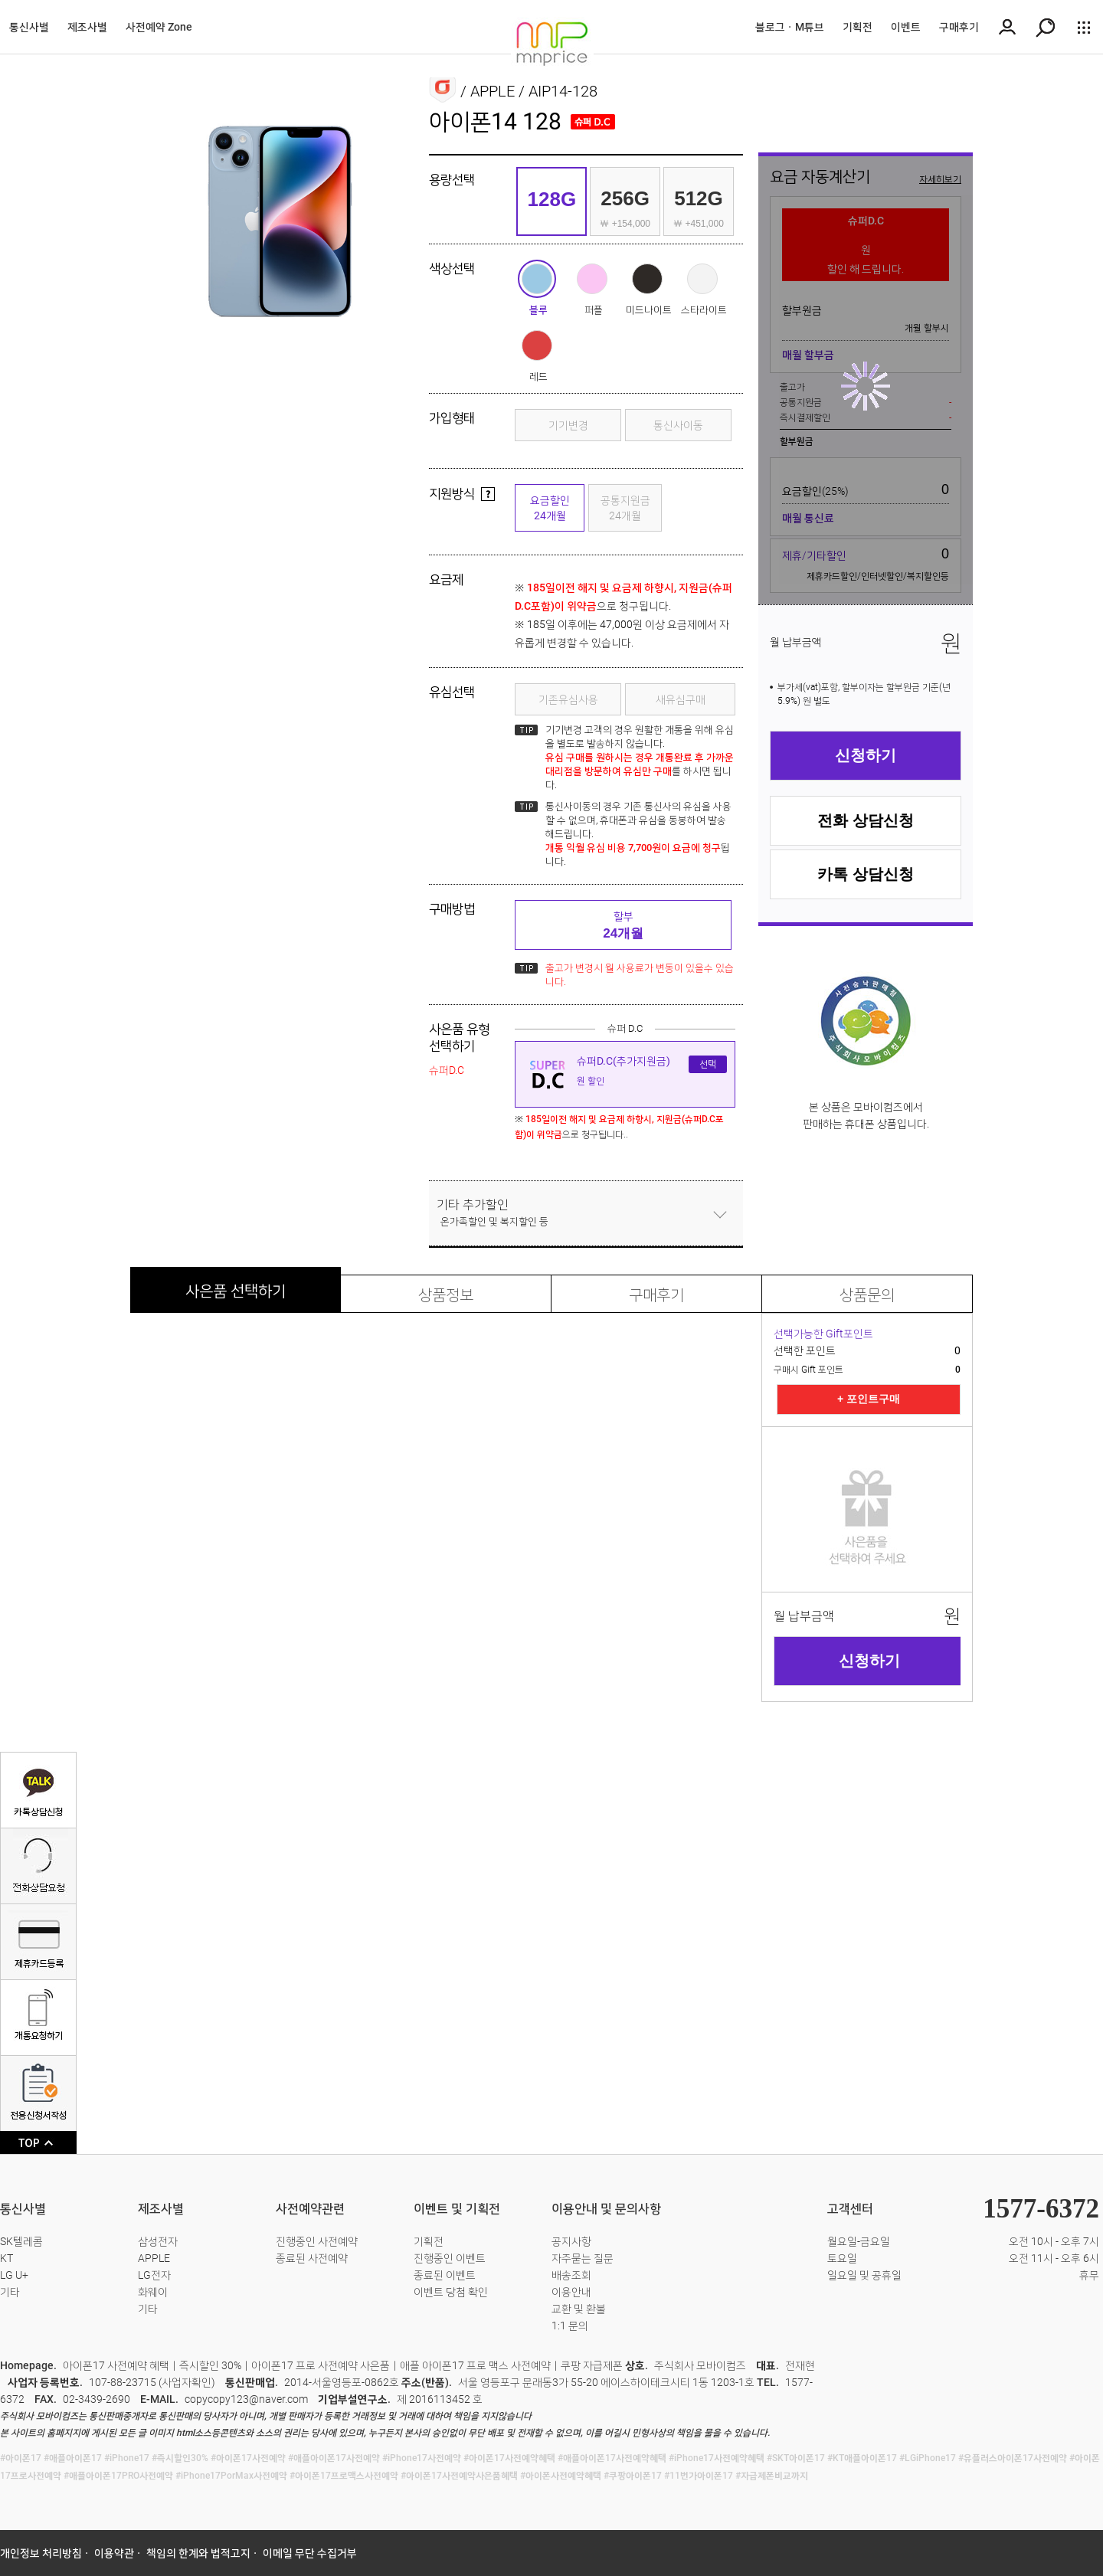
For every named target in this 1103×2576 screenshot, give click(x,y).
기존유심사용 (568, 699)
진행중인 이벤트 (450, 2258)
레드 (537, 345)
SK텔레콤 (21, 2241)
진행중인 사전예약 (317, 2241)
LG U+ (14, 2275)
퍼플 (592, 278)
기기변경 (568, 425)
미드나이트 (647, 278)
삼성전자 (158, 2241)
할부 (623, 925)
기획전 (857, 27)
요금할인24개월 (550, 508)
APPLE (154, 2258)
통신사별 (29, 27)
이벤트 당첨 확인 (451, 2292)
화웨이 (153, 2292)
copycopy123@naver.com (246, 2399)
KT (6, 2258)
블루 (537, 278)
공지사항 (571, 2241)
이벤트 (906, 27)
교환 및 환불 (579, 2309)
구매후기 (959, 27)
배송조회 (571, 2275)
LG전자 (154, 2275)
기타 (10, 2292)
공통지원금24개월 (625, 508)
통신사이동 (678, 425)
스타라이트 (702, 278)
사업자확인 (186, 2382)
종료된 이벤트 (445, 2275)
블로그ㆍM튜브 (789, 27)
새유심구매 (680, 699)
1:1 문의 (570, 2325)
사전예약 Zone (159, 27)
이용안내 (571, 2292)
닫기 (720, 1214)
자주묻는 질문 (583, 2258)
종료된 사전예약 (312, 2258)
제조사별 (87, 27)
